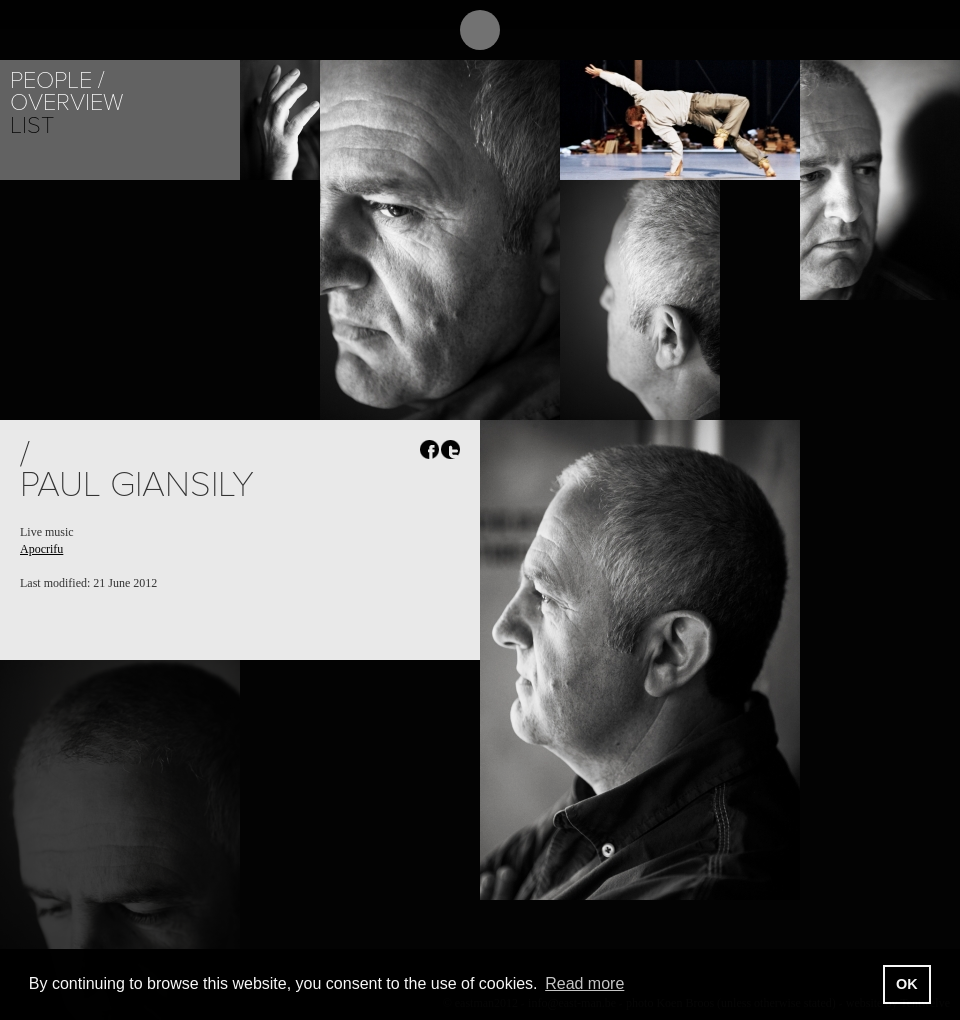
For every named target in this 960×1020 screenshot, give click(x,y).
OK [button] (907, 984)
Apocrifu (41, 549)
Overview (66, 102)
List (32, 125)
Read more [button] (584, 983)
